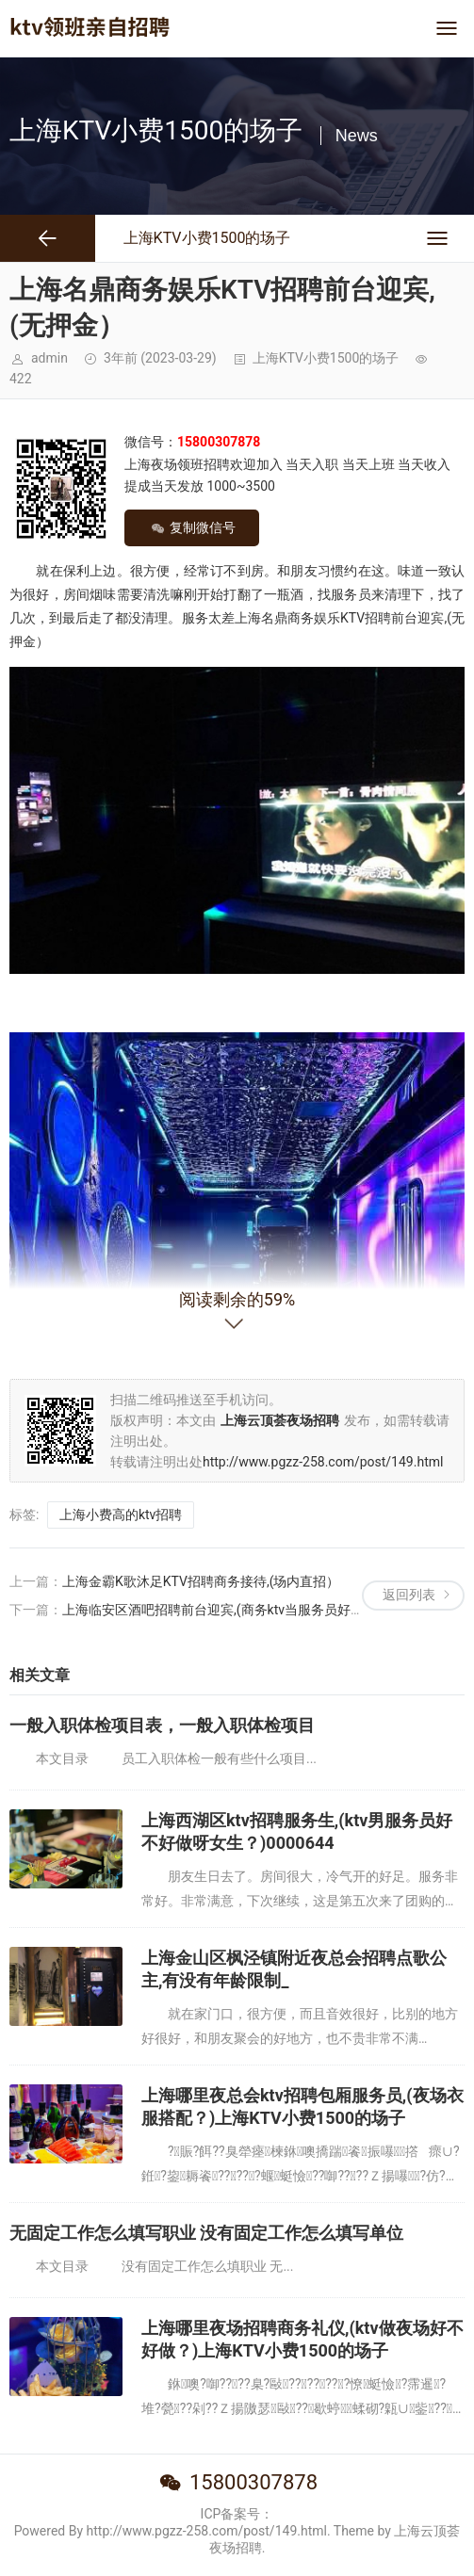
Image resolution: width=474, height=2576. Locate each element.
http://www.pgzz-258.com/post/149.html (323, 1461)
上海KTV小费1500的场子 (326, 357)
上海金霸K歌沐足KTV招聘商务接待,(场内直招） (201, 1581)
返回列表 (409, 1594)
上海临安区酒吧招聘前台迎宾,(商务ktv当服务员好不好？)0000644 (254, 1609)
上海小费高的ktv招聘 (120, 1514)
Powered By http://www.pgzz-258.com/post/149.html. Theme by (204, 2530)
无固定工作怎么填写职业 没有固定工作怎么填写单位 (206, 2233)
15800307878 (253, 2482)
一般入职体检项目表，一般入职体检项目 (162, 1725)
